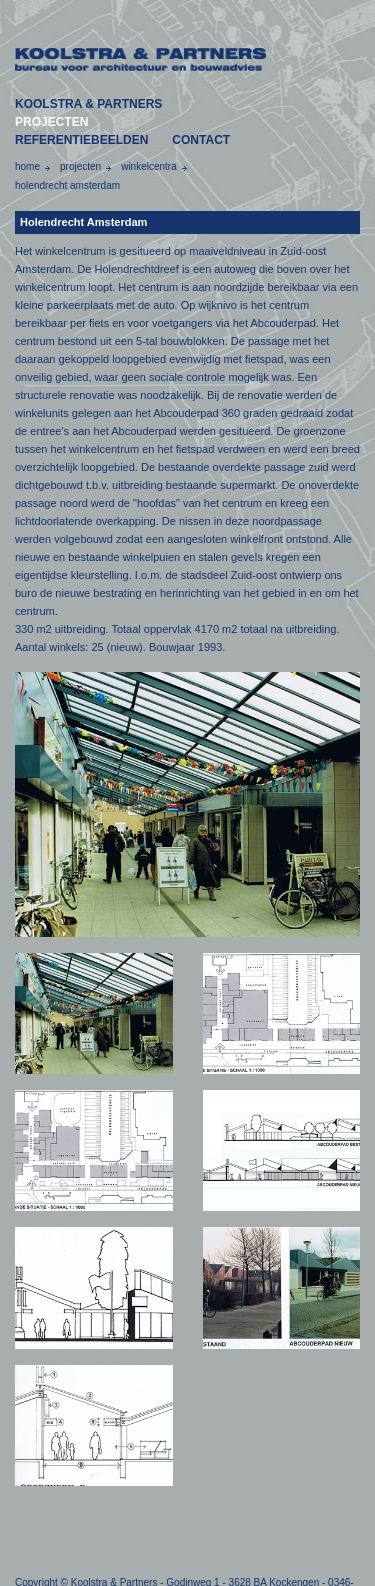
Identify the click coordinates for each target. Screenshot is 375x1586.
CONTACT (201, 140)
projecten (80, 166)
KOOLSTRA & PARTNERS (88, 104)
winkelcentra (149, 166)
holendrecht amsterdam (67, 185)
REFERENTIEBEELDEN (81, 140)
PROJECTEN (51, 122)
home (27, 166)
